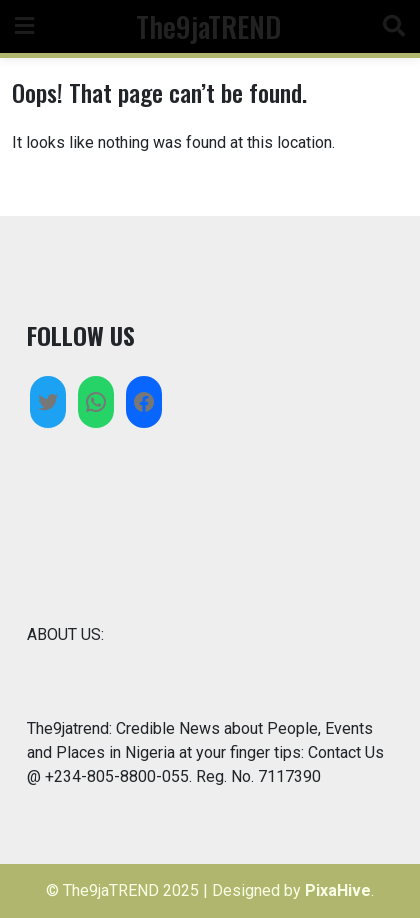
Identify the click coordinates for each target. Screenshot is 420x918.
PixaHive (338, 890)
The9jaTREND (208, 26)
